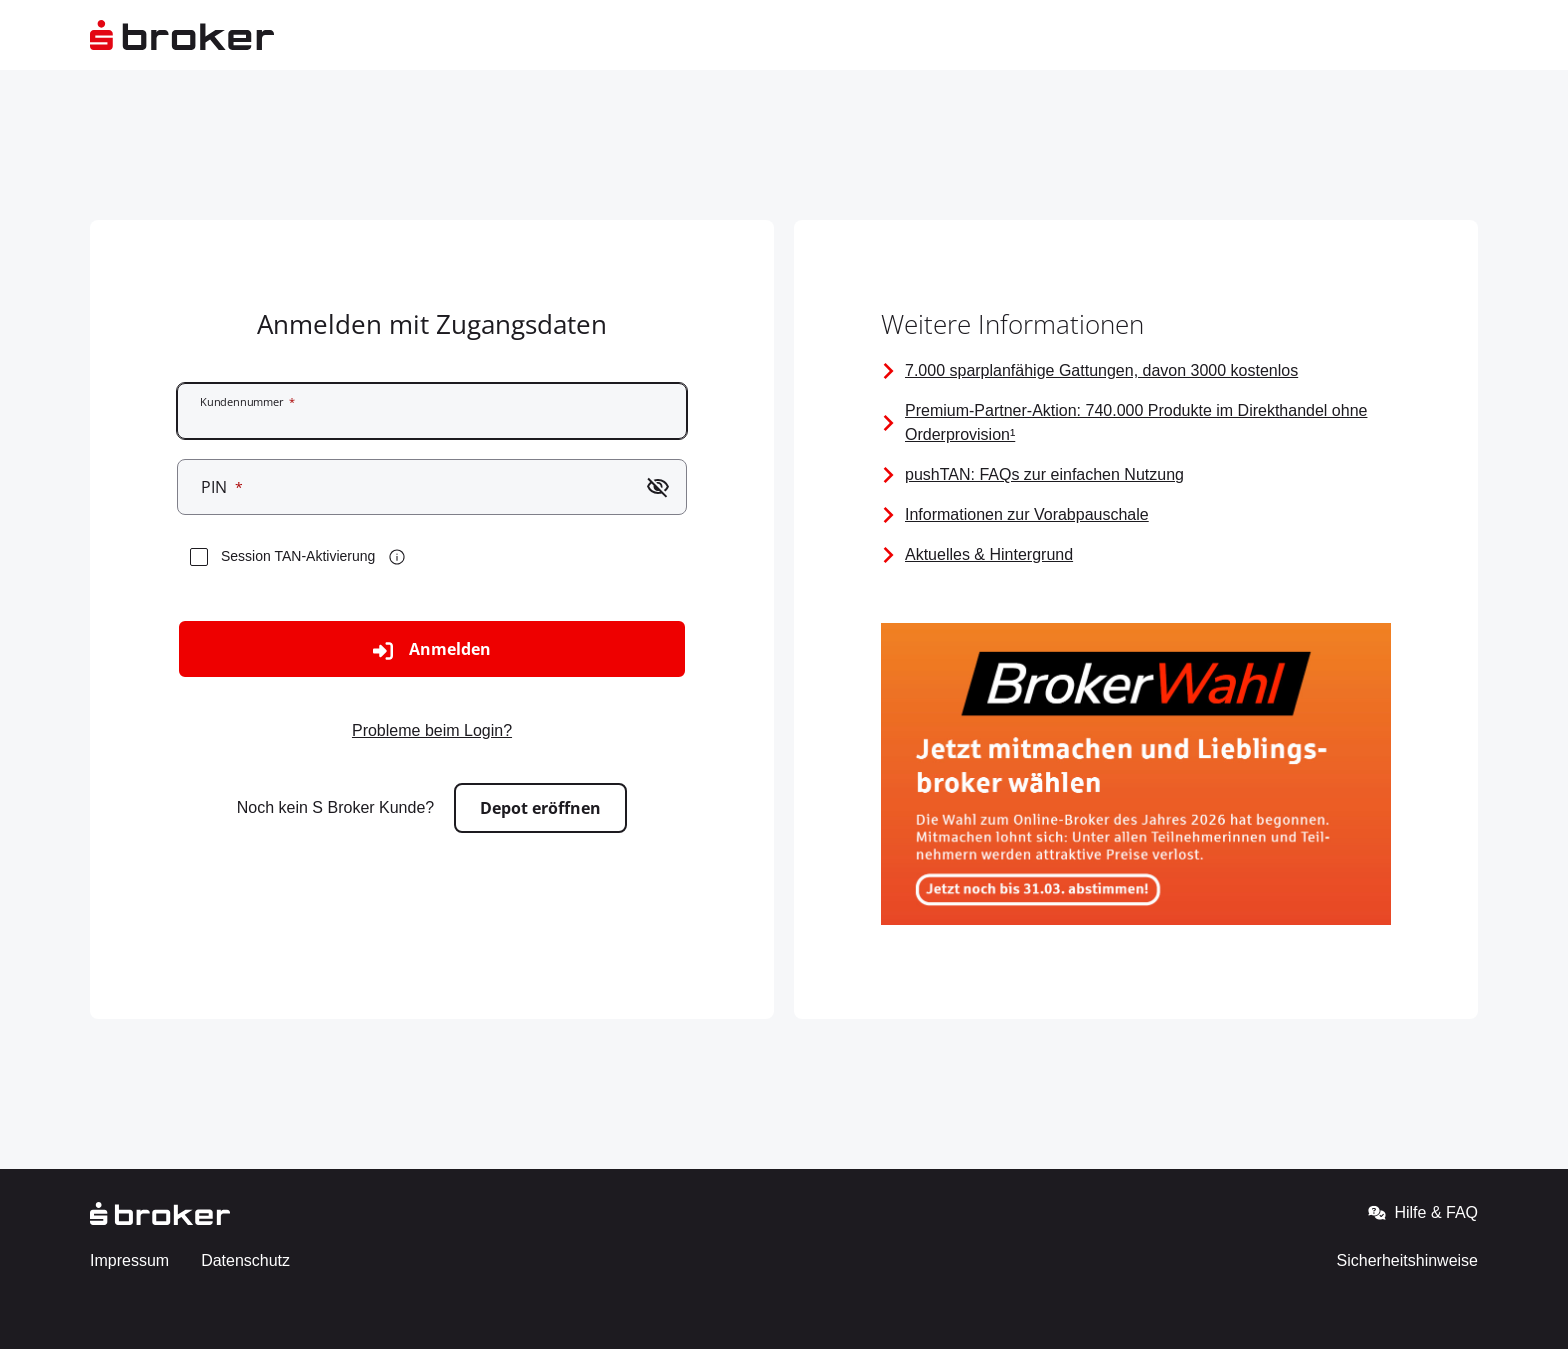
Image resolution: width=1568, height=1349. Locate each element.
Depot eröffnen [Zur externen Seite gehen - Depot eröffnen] (540, 808)
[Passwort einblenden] (658, 487)
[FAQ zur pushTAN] (1136, 475)
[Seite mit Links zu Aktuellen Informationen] (1136, 555)
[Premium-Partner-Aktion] (1136, 423)
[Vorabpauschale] (1136, 515)
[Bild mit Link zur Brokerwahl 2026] (1136, 777)
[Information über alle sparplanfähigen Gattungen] (1136, 371)
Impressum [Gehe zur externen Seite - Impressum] (129, 1260)
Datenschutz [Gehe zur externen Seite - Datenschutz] (245, 1260)
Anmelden (432, 649)
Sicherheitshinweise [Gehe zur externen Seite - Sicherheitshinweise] (1407, 1260)
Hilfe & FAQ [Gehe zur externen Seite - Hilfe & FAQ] (1423, 1213)
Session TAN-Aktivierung (298, 556)
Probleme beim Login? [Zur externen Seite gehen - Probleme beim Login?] (432, 730)
